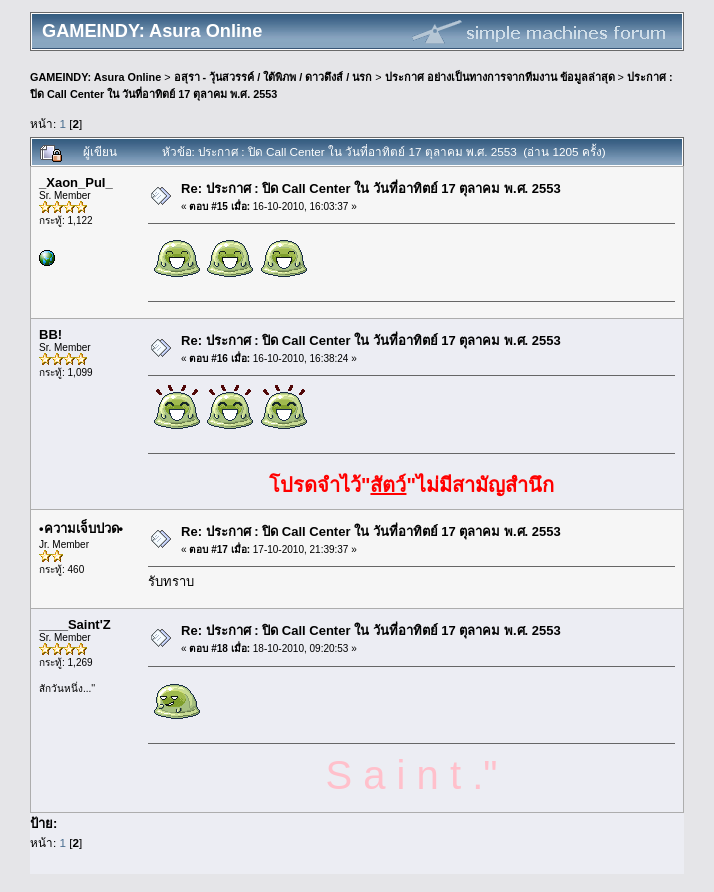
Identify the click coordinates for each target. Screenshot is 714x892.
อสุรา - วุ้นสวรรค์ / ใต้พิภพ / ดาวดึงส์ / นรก (273, 77)
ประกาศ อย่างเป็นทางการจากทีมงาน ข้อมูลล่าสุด (500, 77)
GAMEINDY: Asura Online (95, 77)
